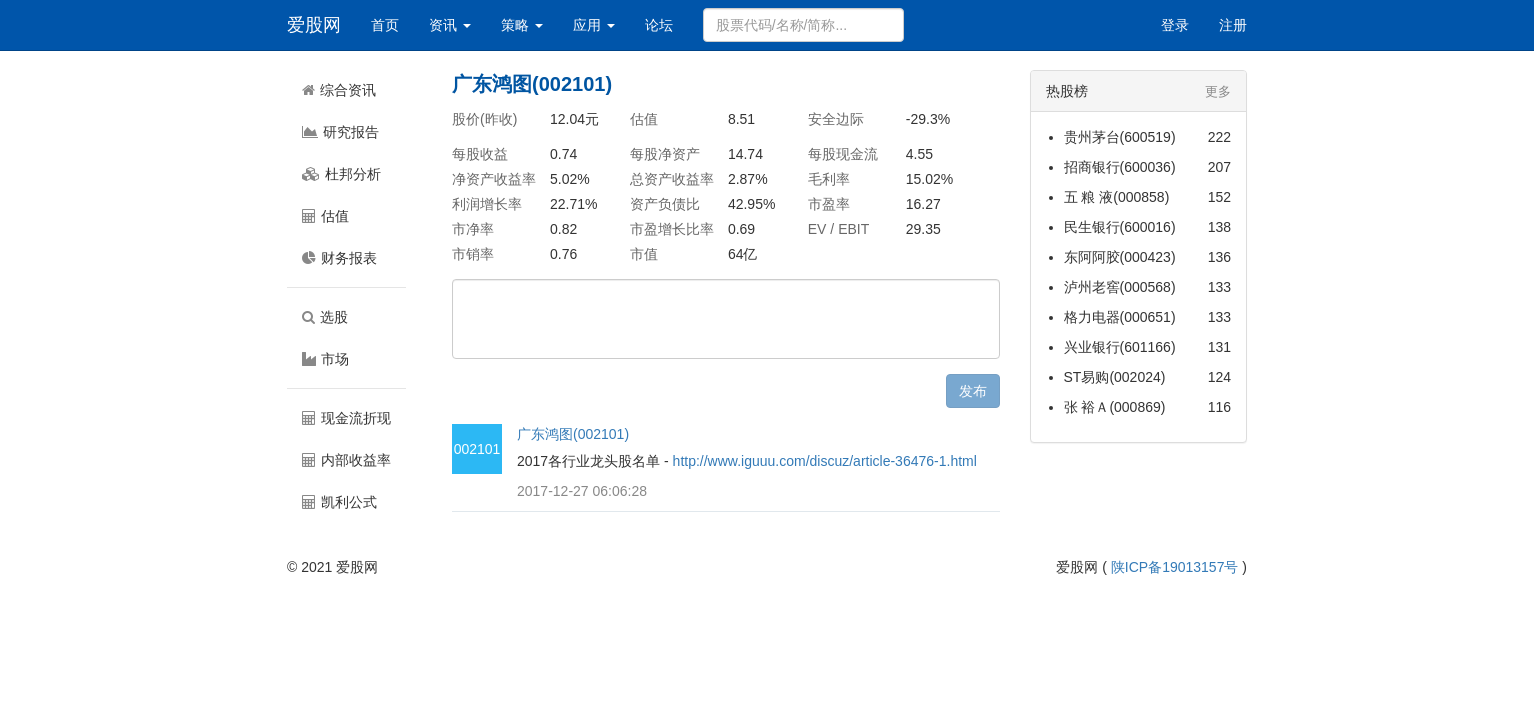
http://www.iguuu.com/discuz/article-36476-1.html (825, 461)
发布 (973, 391)
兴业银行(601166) (1120, 347)
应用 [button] (594, 25)
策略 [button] (522, 25)
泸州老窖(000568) (1120, 287)
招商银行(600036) (1120, 167)
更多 (1218, 91)
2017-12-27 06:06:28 (582, 491)
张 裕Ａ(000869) (1115, 407)
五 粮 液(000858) (1117, 197)
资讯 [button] (450, 25)
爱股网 (314, 25)
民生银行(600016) (1120, 227)
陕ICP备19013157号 (1175, 567)
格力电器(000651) (1120, 317)
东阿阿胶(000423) (1120, 257)
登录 (1175, 25)
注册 (1233, 25)
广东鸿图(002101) (573, 434)
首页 (385, 25)
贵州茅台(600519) (1120, 137)
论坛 (659, 25)
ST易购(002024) (1115, 377)
